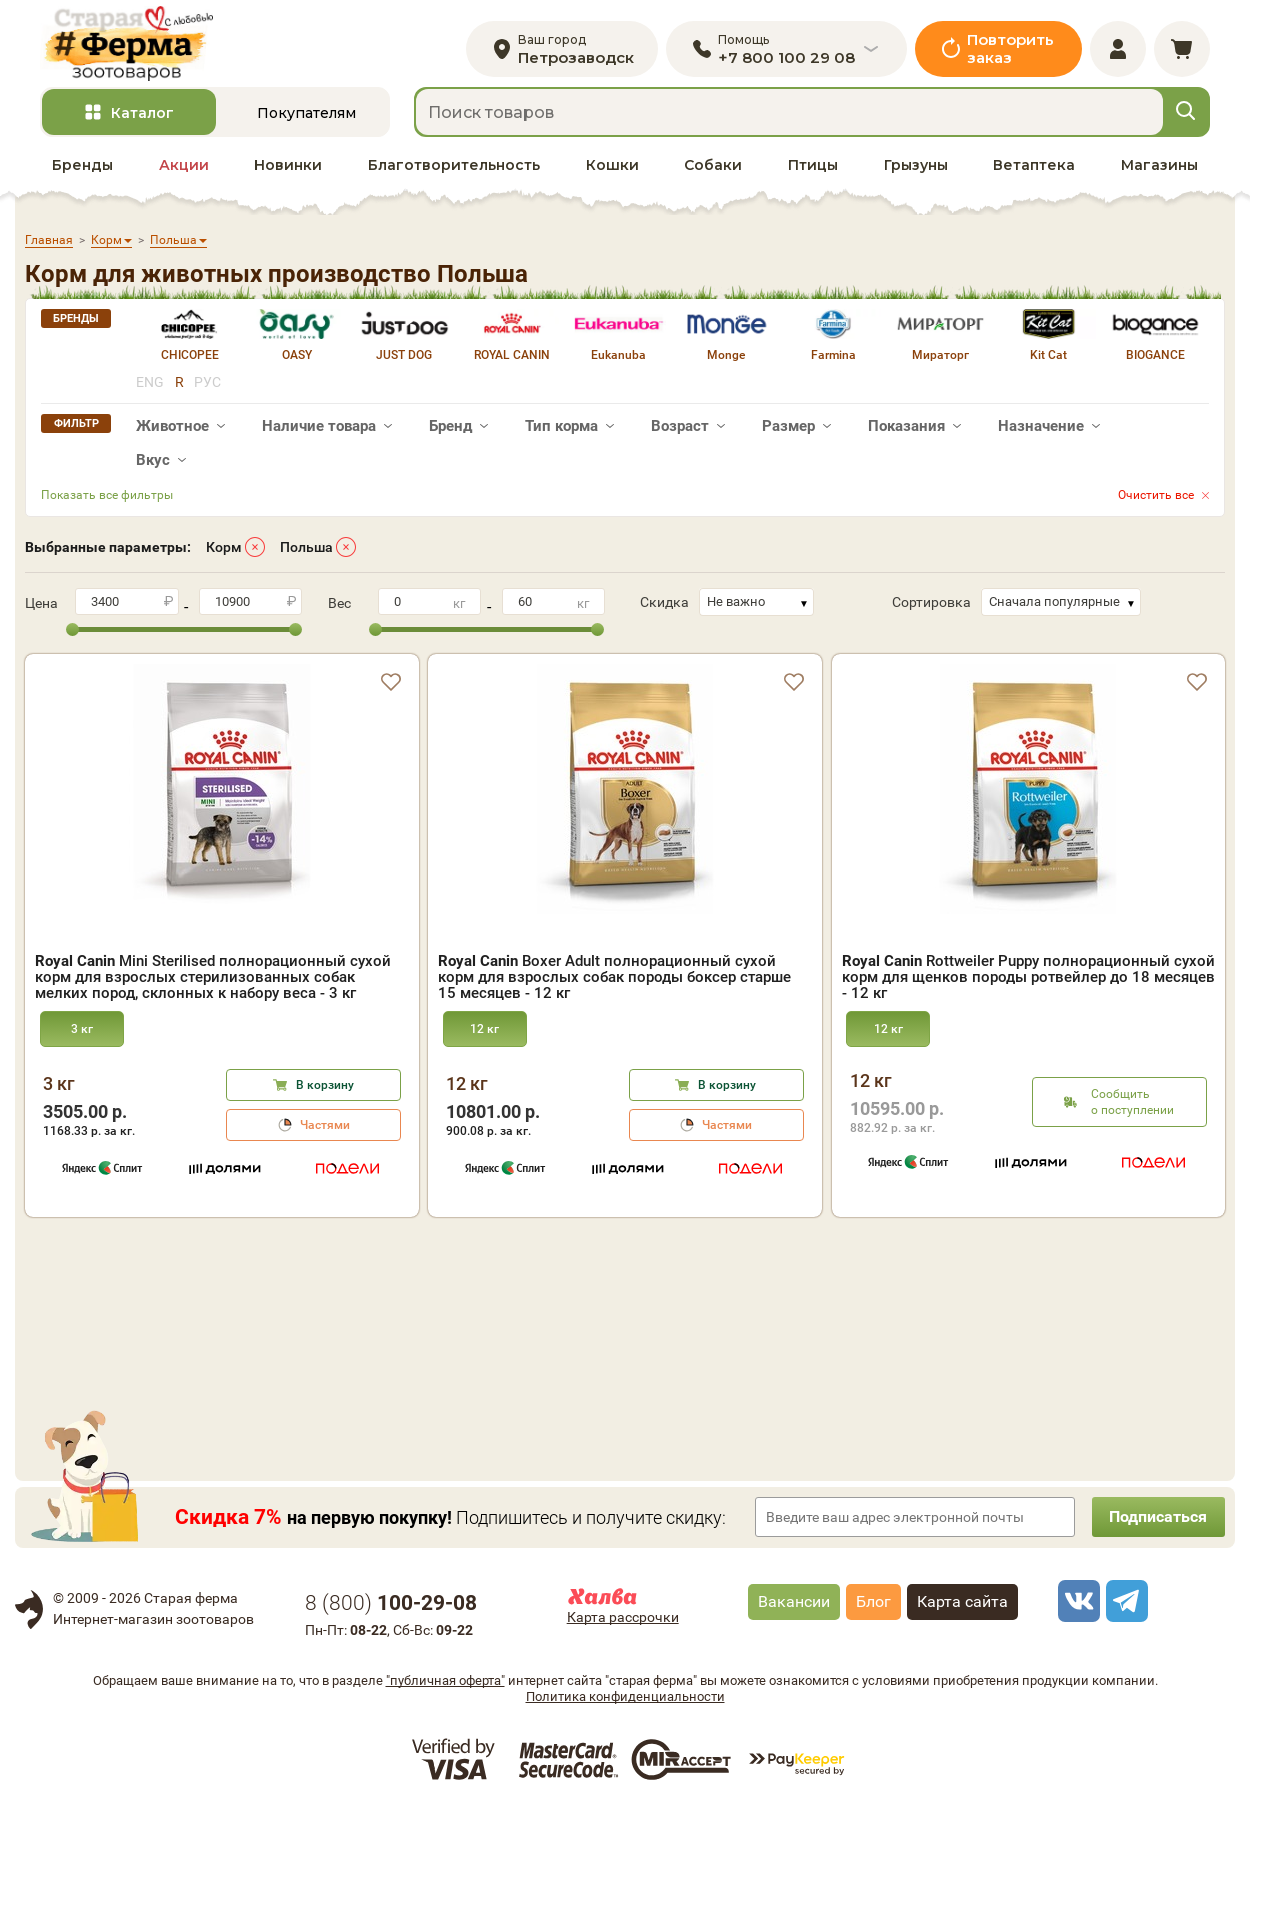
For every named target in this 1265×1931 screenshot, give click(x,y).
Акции (184, 171)
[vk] (1076, 1720)
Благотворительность (454, 171)
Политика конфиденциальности (625, 1815)
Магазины (1159, 171)
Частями (325, 1131)
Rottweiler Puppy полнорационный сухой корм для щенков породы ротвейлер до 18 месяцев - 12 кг (1028, 983)
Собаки (713, 171)
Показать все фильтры (107, 501)
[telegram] (1124, 1720)
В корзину (325, 1091)
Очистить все (1156, 501)
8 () (391, 1722)
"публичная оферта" (445, 1799)
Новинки (288, 171)
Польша (306, 553)
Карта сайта (962, 1720)
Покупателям (306, 119)
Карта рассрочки (623, 1736)
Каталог (142, 119)
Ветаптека (1034, 171)
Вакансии (794, 1720)
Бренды (82, 171)
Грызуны (916, 171)
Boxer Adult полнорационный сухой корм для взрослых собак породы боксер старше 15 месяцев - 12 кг (614, 983)
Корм (224, 553)
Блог (873, 1720)
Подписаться (1155, 1635)
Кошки (612, 171)
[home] (133, 46)
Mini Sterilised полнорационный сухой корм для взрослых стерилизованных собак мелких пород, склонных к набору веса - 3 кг (213, 983)
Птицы (813, 171)
